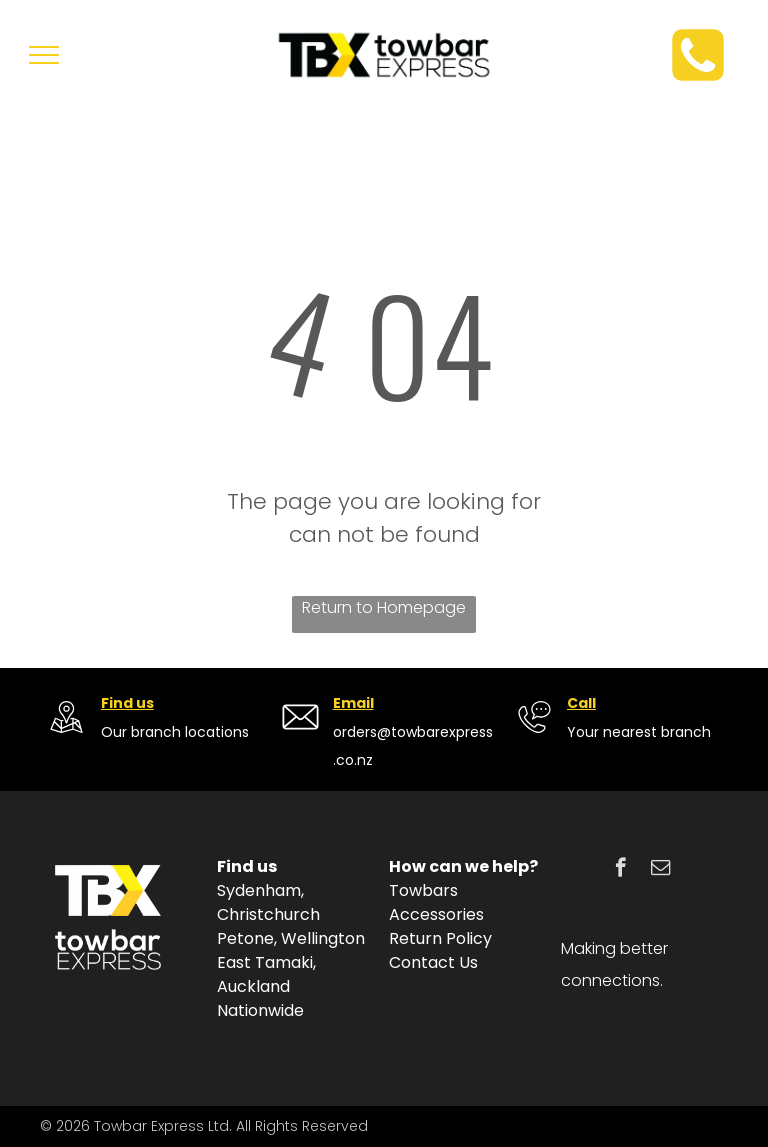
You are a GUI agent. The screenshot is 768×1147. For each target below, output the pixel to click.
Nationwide (260, 1010)
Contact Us (433, 962)
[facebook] (620, 870)
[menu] (44, 55)
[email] (660, 870)
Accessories (436, 914)
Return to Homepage (384, 607)
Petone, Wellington (291, 938)
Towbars (423, 890)
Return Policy (440, 938)
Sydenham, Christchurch (268, 902)
